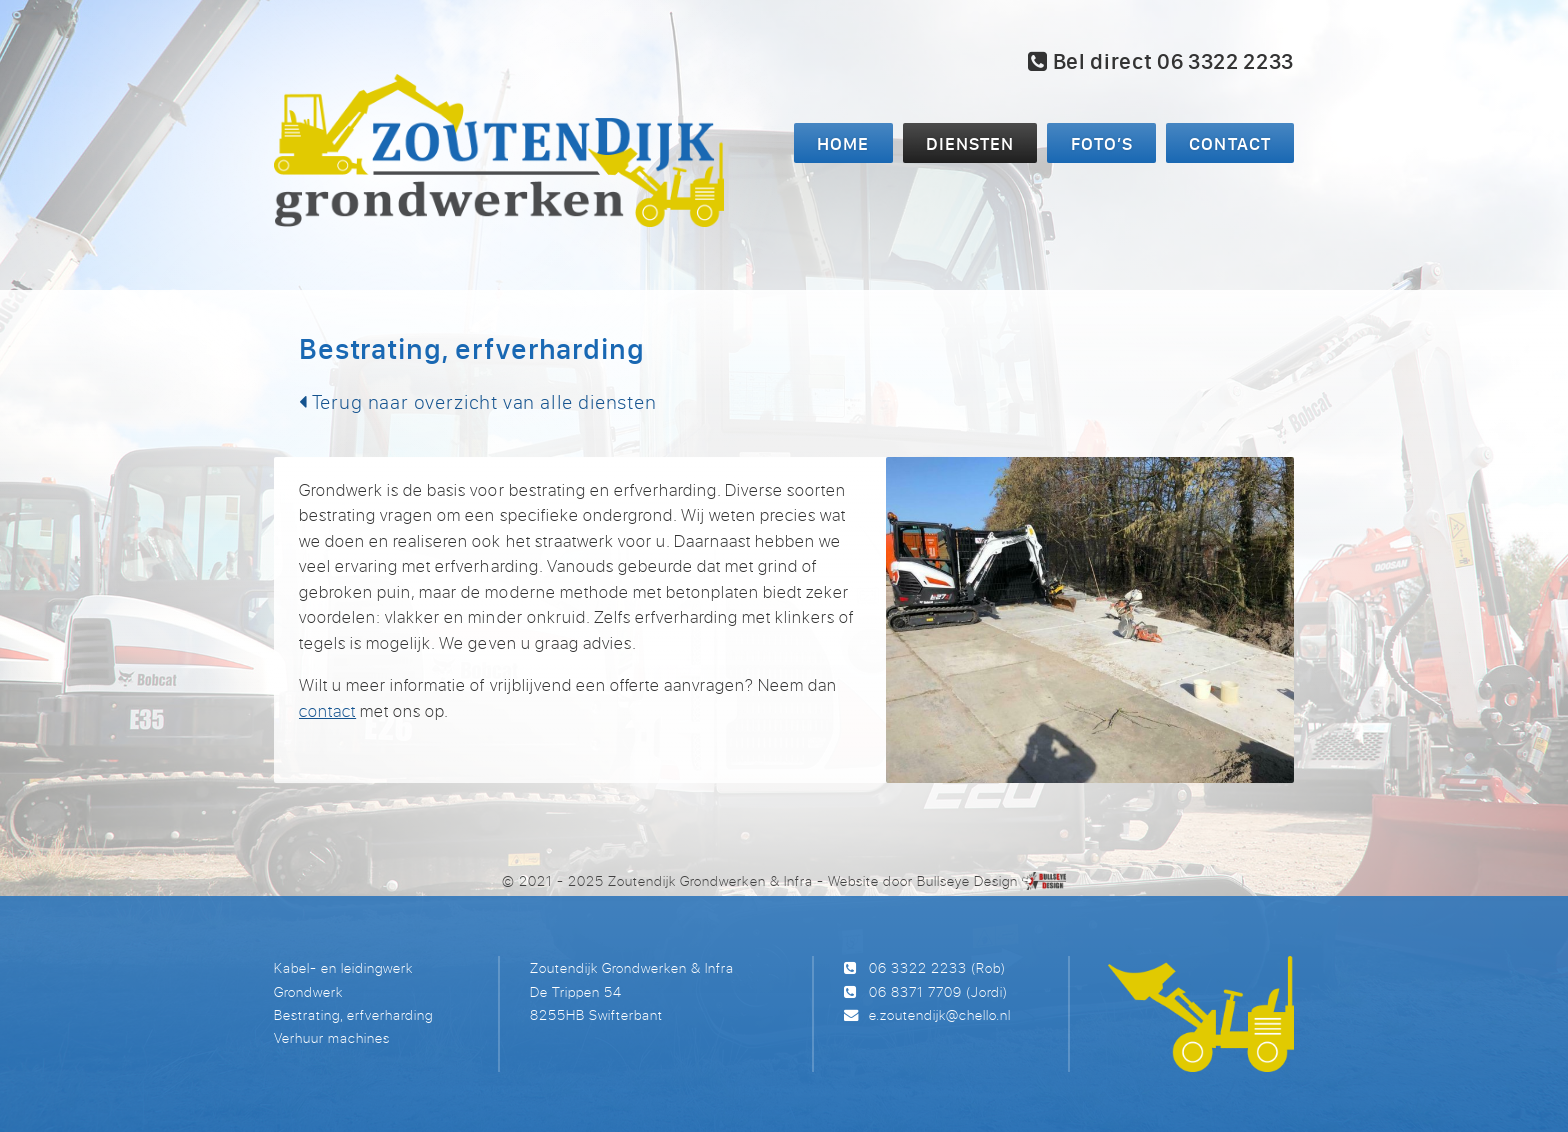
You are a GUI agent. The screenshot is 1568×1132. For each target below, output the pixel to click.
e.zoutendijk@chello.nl (940, 1014)
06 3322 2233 (918, 967)
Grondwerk (308, 991)
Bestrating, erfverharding (353, 1014)
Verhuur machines (332, 1037)
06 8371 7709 (915, 991)
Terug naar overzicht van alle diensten (478, 401)
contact (327, 710)
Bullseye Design (967, 880)
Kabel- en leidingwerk (343, 967)
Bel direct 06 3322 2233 (1161, 61)
